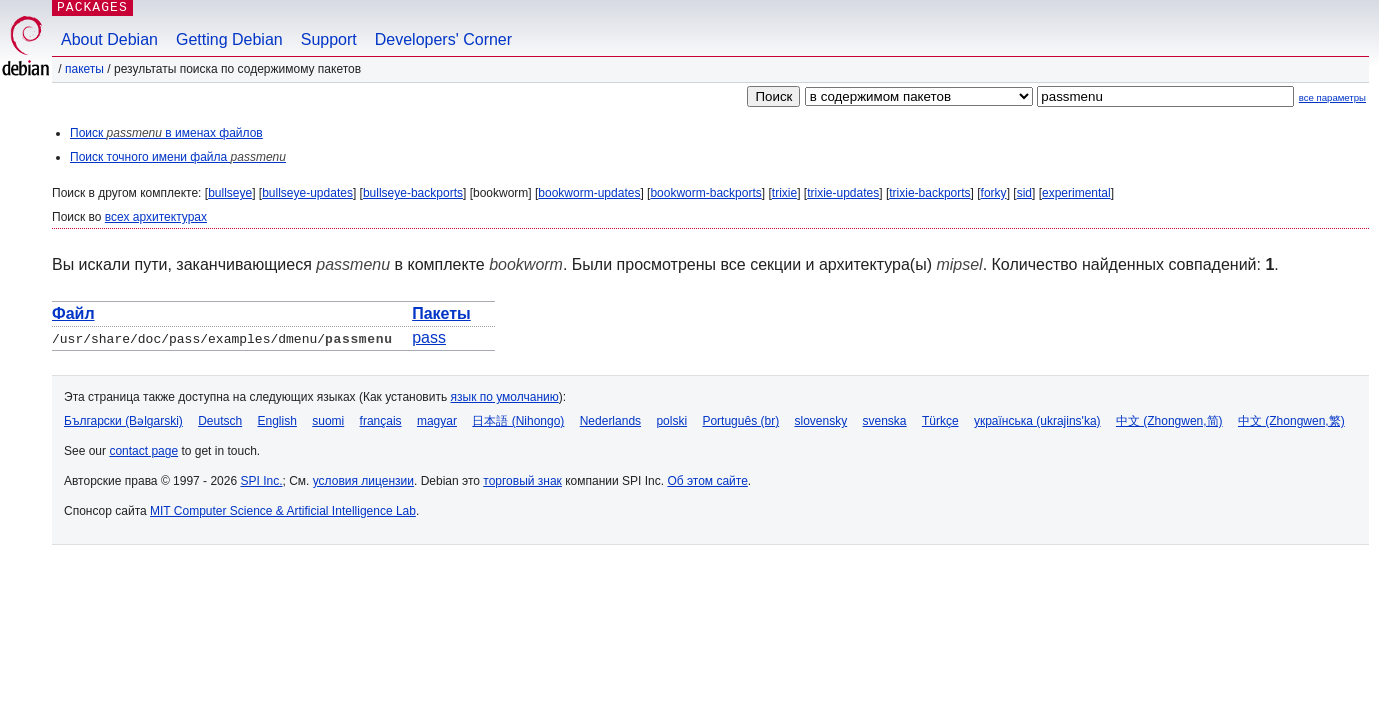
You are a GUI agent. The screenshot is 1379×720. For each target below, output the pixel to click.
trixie (784, 193)
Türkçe (940, 421)
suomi (328, 421)
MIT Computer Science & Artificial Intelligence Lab (283, 511)
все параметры (1332, 97)
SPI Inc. (261, 481)
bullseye (230, 193)
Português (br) (740, 421)
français (381, 421)
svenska (885, 421)
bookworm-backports (705, 193)
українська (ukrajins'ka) (1037, 421)
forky (994, 193)
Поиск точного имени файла (178, 157)
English (277, 421)
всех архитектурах (156, 217)
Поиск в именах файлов (166, 133)
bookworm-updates (589, 193)
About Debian (109, 39)
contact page (143, 451)
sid (1024, 193)
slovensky (820, 421)
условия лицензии (363, 481)
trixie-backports (929, 193)
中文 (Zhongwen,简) (1169, 421)
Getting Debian (229, 39)
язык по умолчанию (505, 397)
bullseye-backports (413, 193)
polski (671, 421)
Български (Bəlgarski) (123, 421)
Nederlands (610, 421)
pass (429, 337)
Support (329, 39)
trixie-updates (843, 193)
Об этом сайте (707, 481)
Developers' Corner (443, 39)
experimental (1076, 193)
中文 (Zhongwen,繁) (1291, 421)
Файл (73, 313)
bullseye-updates (307, 193)
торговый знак (522, 481)
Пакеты (84, 69)
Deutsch (220, 421)
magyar (437, 421)
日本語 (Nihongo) (518, 421)
